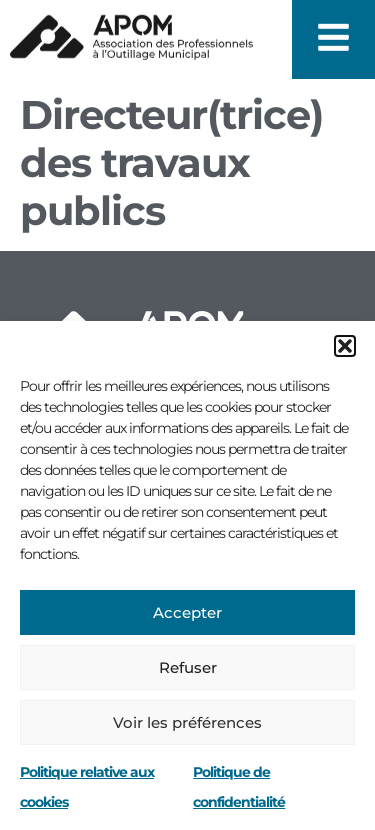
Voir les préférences (187, 722)
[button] (345, 346)
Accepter (187, 612)
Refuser (188, 667)
